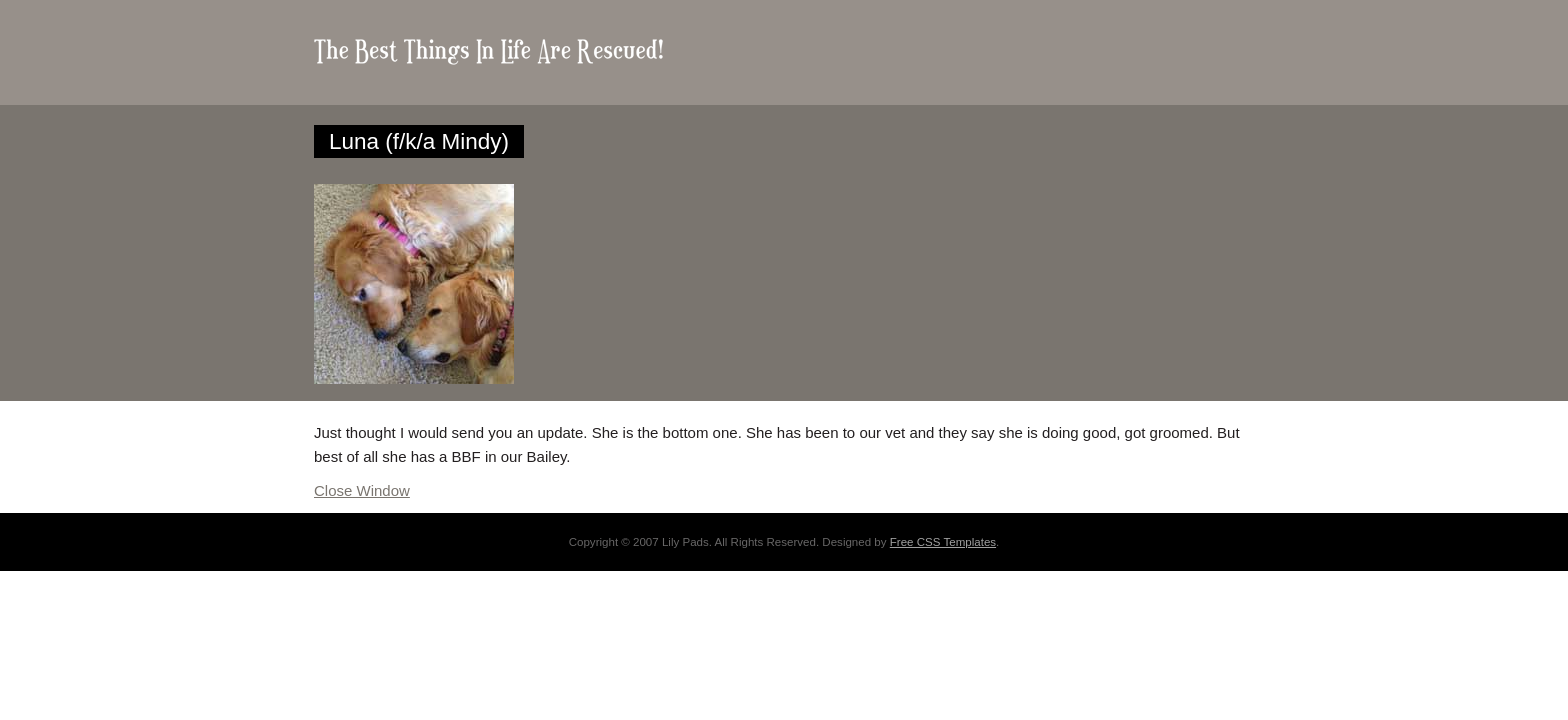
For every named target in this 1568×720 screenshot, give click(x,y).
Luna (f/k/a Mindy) (419, 141)
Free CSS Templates (943, 542)
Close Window (362, 490)
